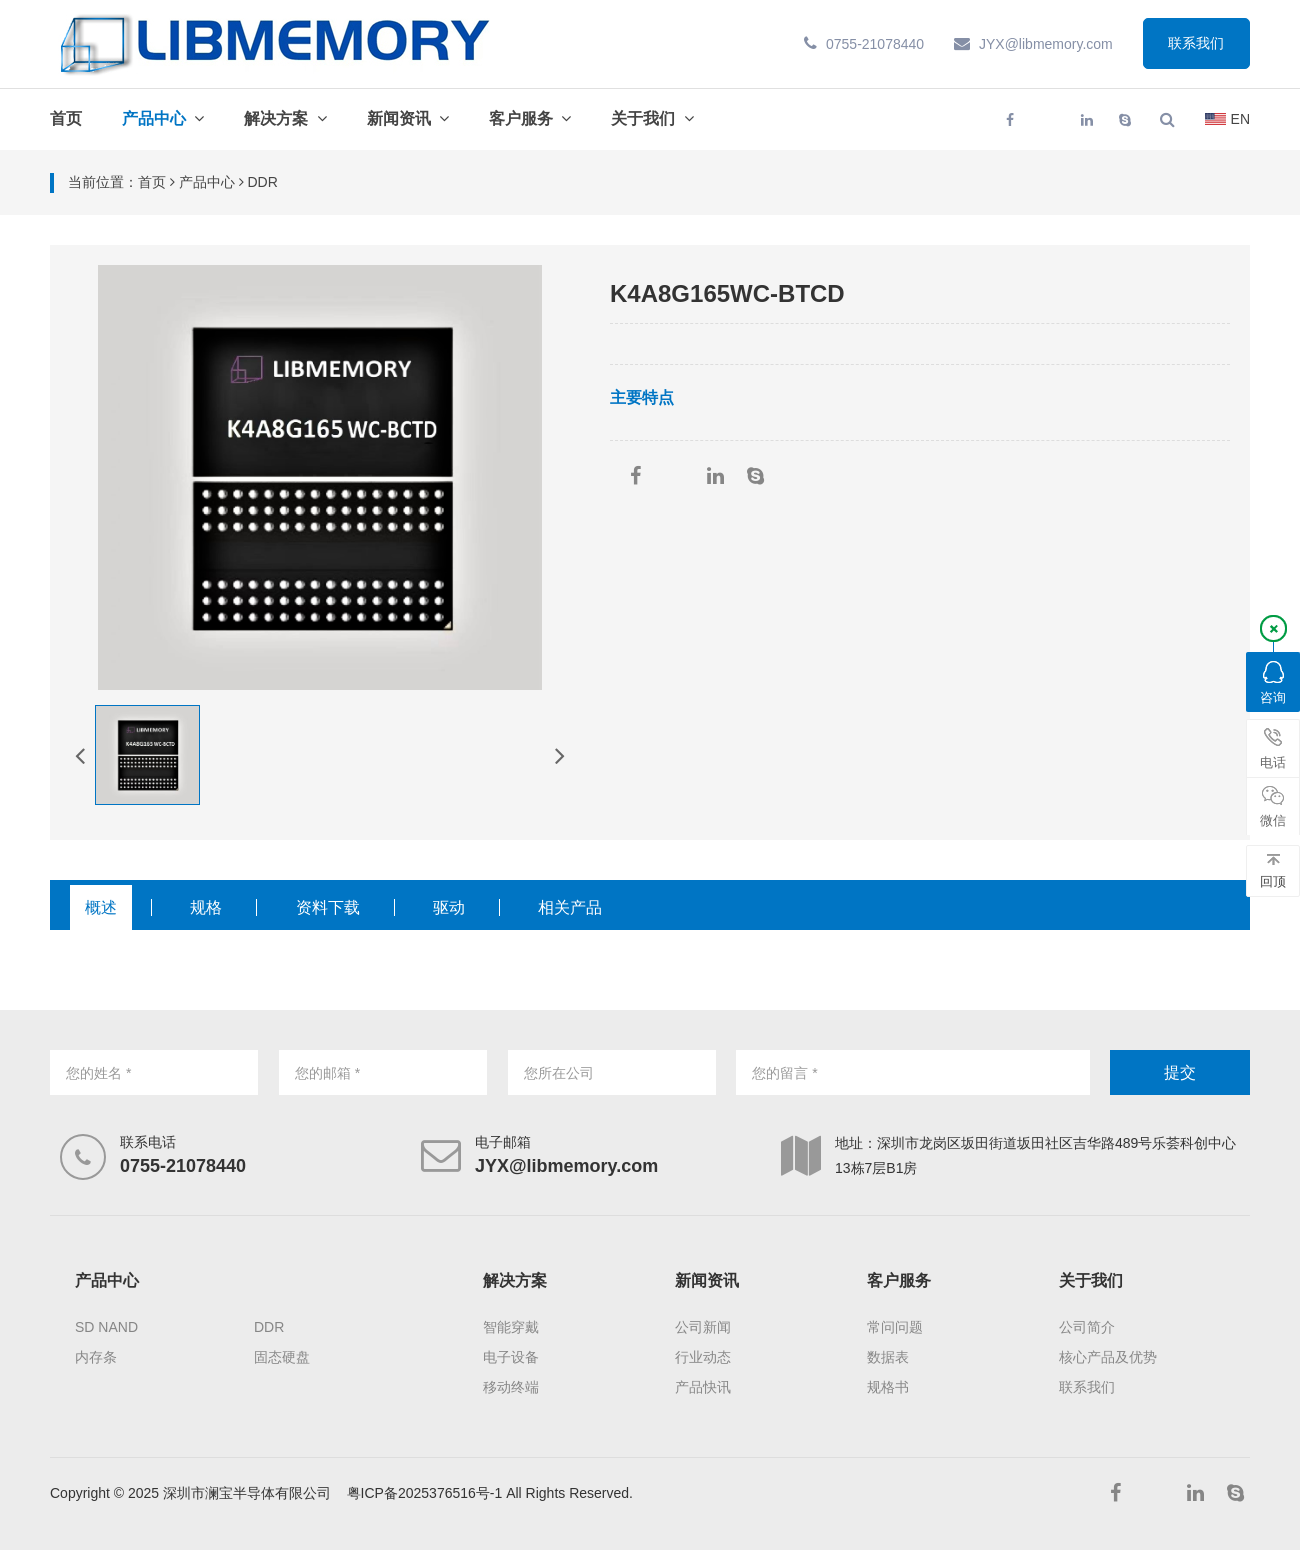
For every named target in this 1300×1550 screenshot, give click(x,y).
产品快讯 (703, 1387)
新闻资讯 (399, 118)
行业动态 (703, 1357)
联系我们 (1196, 44)
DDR (269, 1327)
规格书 (888, 1387)
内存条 (96, 1357)
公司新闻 (703, 1327)
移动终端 (511, 1387)
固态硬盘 (282, 1357)
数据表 (888, 1357)
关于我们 (643, 118)
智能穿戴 (511, 1327)
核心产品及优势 (1108, 1357)
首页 (66, 118)
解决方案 (276, 118)
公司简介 (1087, 1327)
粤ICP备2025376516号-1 (425, 1493)
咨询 (1273, 683)
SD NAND (106, 1327)
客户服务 (521, 118)
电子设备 (511, 1357)
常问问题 (895, 1327)
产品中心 (154, 118)
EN (1227, 119)
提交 (1180, 1072)
